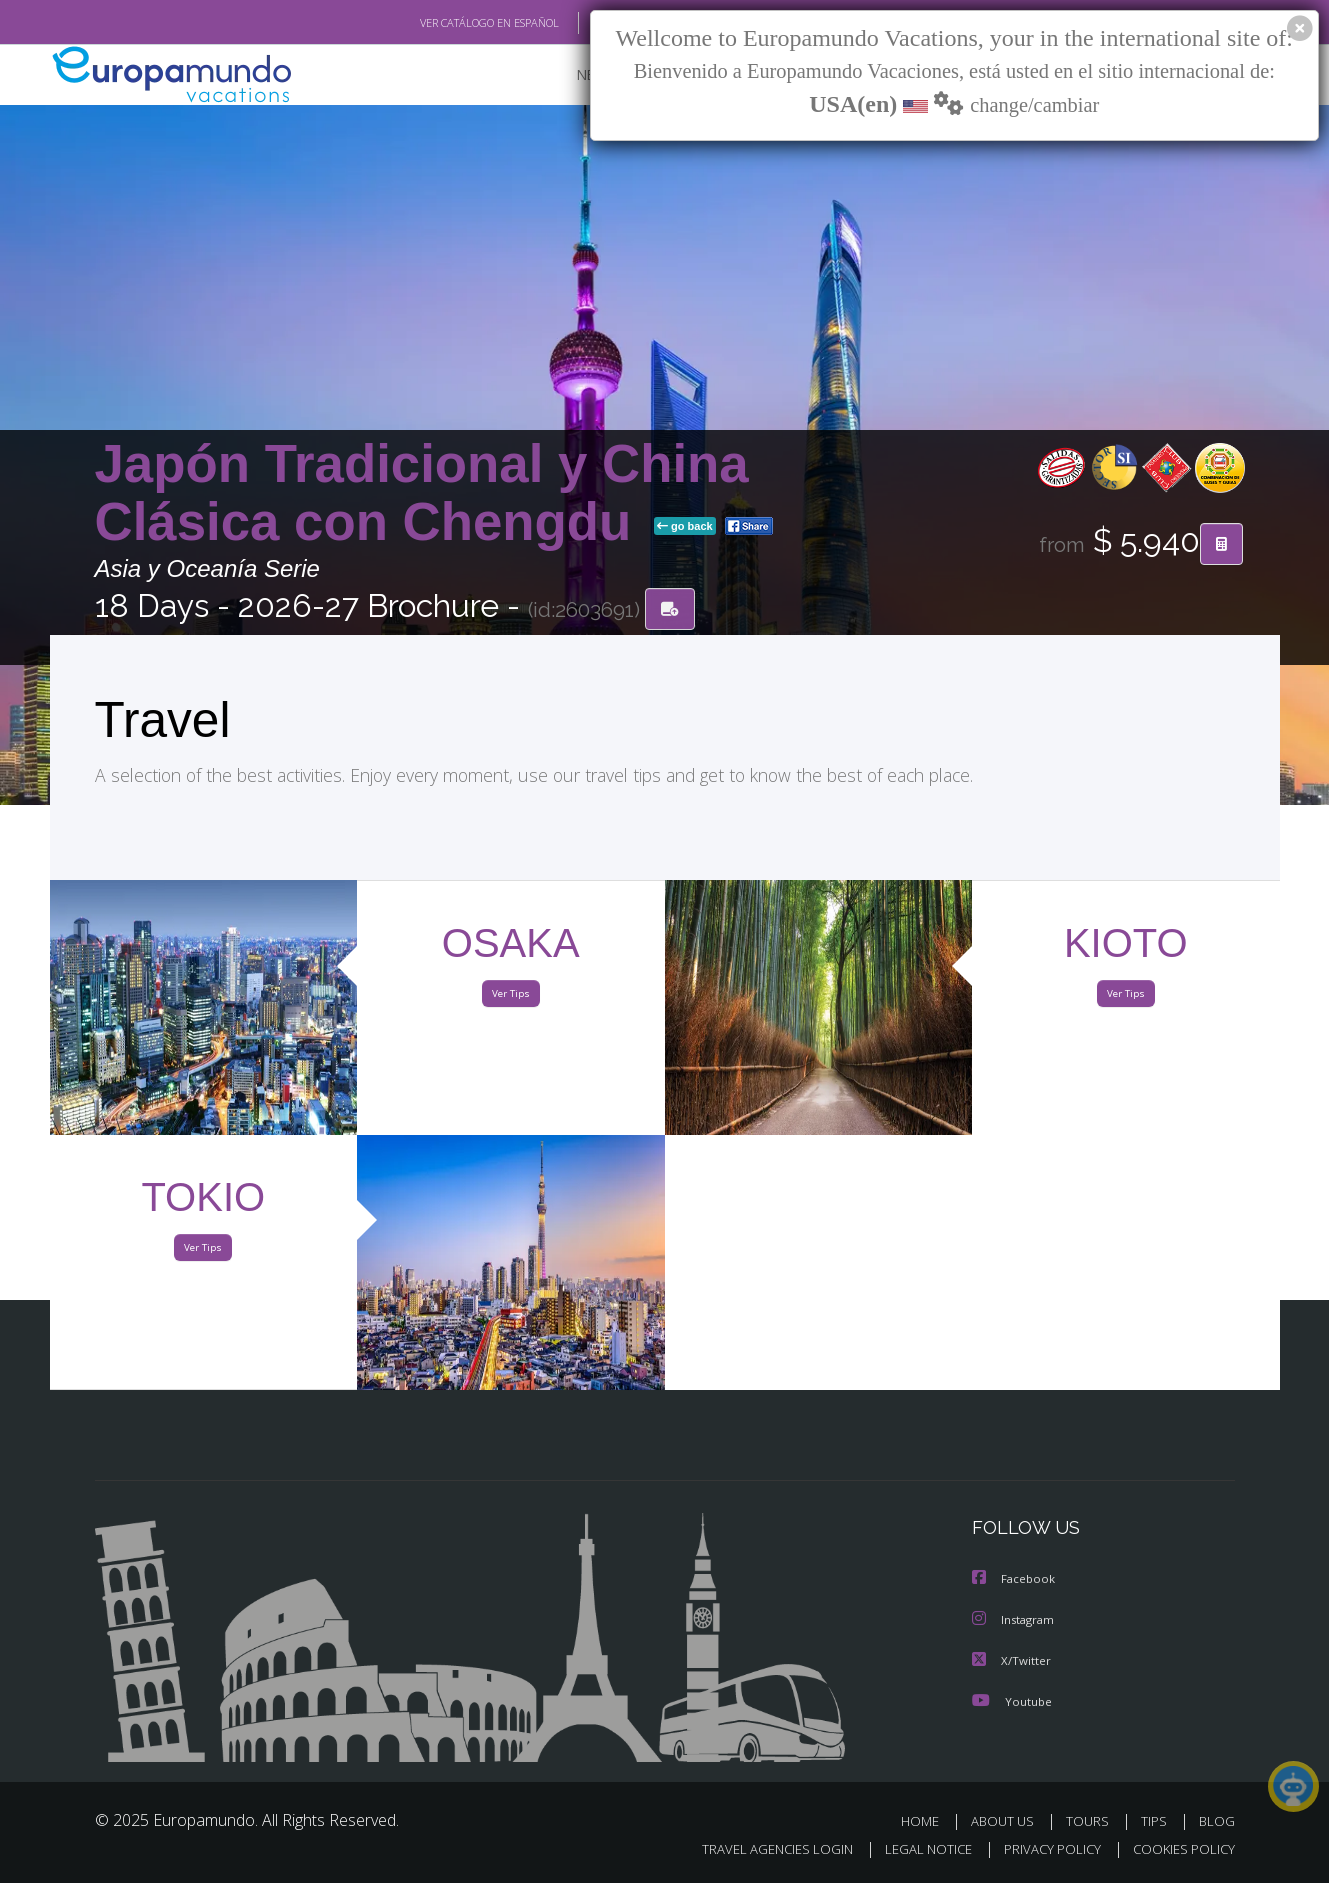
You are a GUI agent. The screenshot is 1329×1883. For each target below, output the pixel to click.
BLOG (1216, 1820)
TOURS (1091, 1820)
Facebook (1015, 1580)
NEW (572, 75)
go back (685, 528)
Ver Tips (511, 998)
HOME (927, 1820)
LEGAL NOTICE (914, 1849)
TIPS (1156, 1820)
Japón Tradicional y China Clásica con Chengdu (422, 493)
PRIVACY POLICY (1042, 1849)
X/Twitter (1012, 1660)
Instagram (1015, 1620)
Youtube (1012, 1700)
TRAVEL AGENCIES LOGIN (757, 1849)
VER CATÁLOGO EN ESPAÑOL (442, 23)
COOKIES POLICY (1179, 1849)
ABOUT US (1008, 1820)
